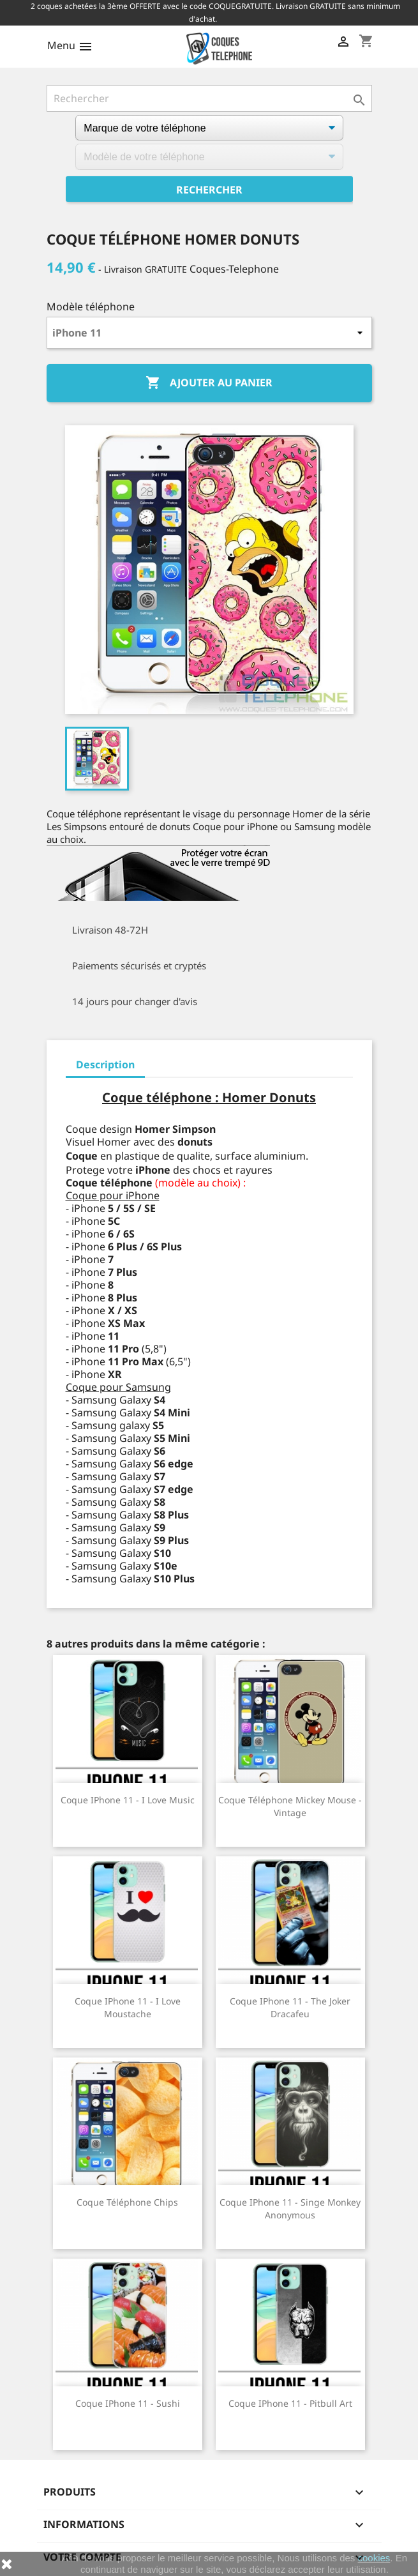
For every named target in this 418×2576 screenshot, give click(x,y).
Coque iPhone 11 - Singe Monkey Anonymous (290, 2208)
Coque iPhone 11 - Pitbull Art (290, 2403)
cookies (374, 2557)
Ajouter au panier (209, 383)
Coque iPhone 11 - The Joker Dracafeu (290, 2007)
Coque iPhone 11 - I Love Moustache (128, 2007)
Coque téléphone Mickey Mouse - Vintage (290, 1806)
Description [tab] (105, 1064)
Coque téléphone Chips (127, 2202)
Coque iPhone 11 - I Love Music (128, 1800)
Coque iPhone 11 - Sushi (127, 2403)
